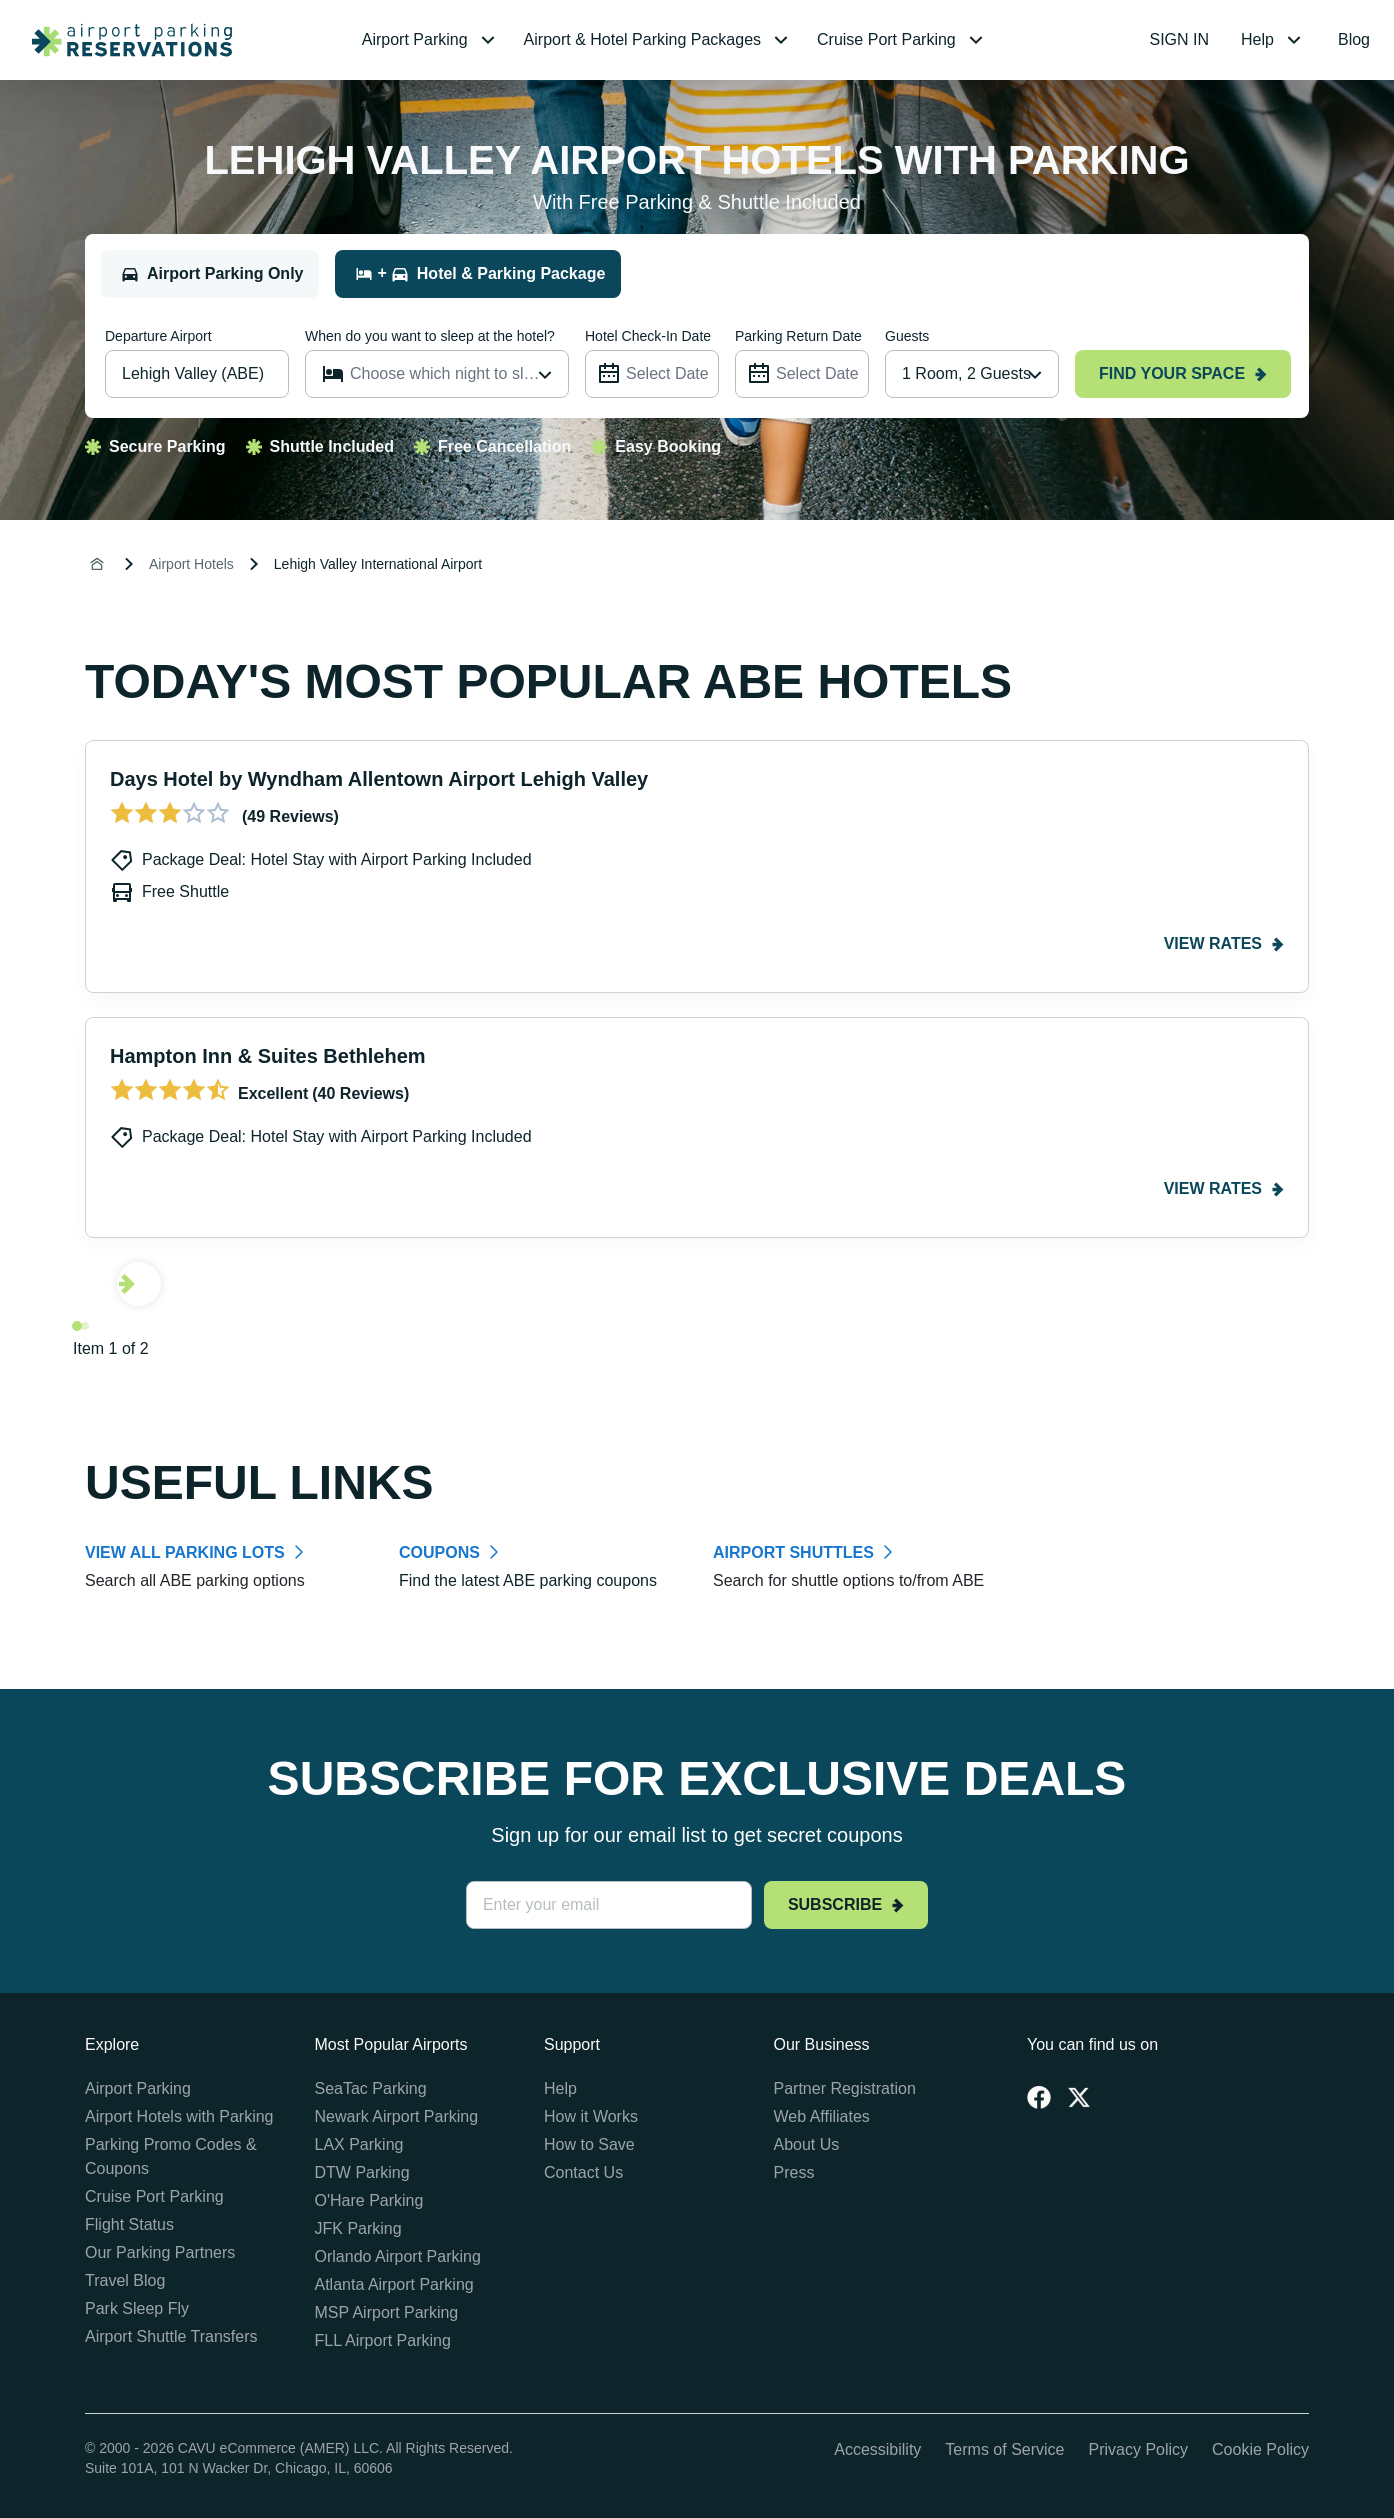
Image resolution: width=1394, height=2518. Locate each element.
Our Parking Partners (160, 2252)
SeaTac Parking (371, 2088)
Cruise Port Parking (154, 2196)
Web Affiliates (822, 2116)
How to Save (589, 2144)
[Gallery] (697, 1050)
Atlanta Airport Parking (394, 2284)
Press (794, 2172)
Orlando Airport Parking (398, 2256)
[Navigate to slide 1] (77, 1326)
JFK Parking (358, 2228)
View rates (1224, 943)
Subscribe (846, 1904)
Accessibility (877, 2449)
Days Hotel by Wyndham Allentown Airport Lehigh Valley (379, 779)
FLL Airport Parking (383, 2340)
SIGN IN (1180, 39)
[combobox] (972, 374)
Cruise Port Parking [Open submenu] (902, 40)
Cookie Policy (1260, 2449)
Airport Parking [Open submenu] (431, 40)
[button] (431, 40)
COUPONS (439, 1552)
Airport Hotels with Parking (179, 2116)
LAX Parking (359, 2144)
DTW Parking (362, 2172)
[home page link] (124, 40)
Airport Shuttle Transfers (171, 2336)
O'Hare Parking (369, 2200)
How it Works (591, 2116)
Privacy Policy (1138, 2449)
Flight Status (129, 2224)
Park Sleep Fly (137, 2308)
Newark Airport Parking (397, 2116)
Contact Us (583, 2172)
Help (560, 2088)
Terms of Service (1004, 2449)
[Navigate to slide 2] (85, 1326)
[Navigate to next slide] (139, 1284)
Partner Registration (845, 2088)
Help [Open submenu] (1273, 40)
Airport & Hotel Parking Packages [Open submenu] (658, 40)
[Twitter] (1079, 2097)
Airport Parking (138, 2088)
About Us (807, 2144)
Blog (1354, 39)
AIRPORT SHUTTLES (793, 1552)
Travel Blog (125, 2280)
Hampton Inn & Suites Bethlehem (268, 1056)
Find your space (1183, 373)
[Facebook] (1039, 2097)
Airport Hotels (191, 564)
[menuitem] (431, 40)
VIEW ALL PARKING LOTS (185, 1552)
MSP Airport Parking (387, 2312)
